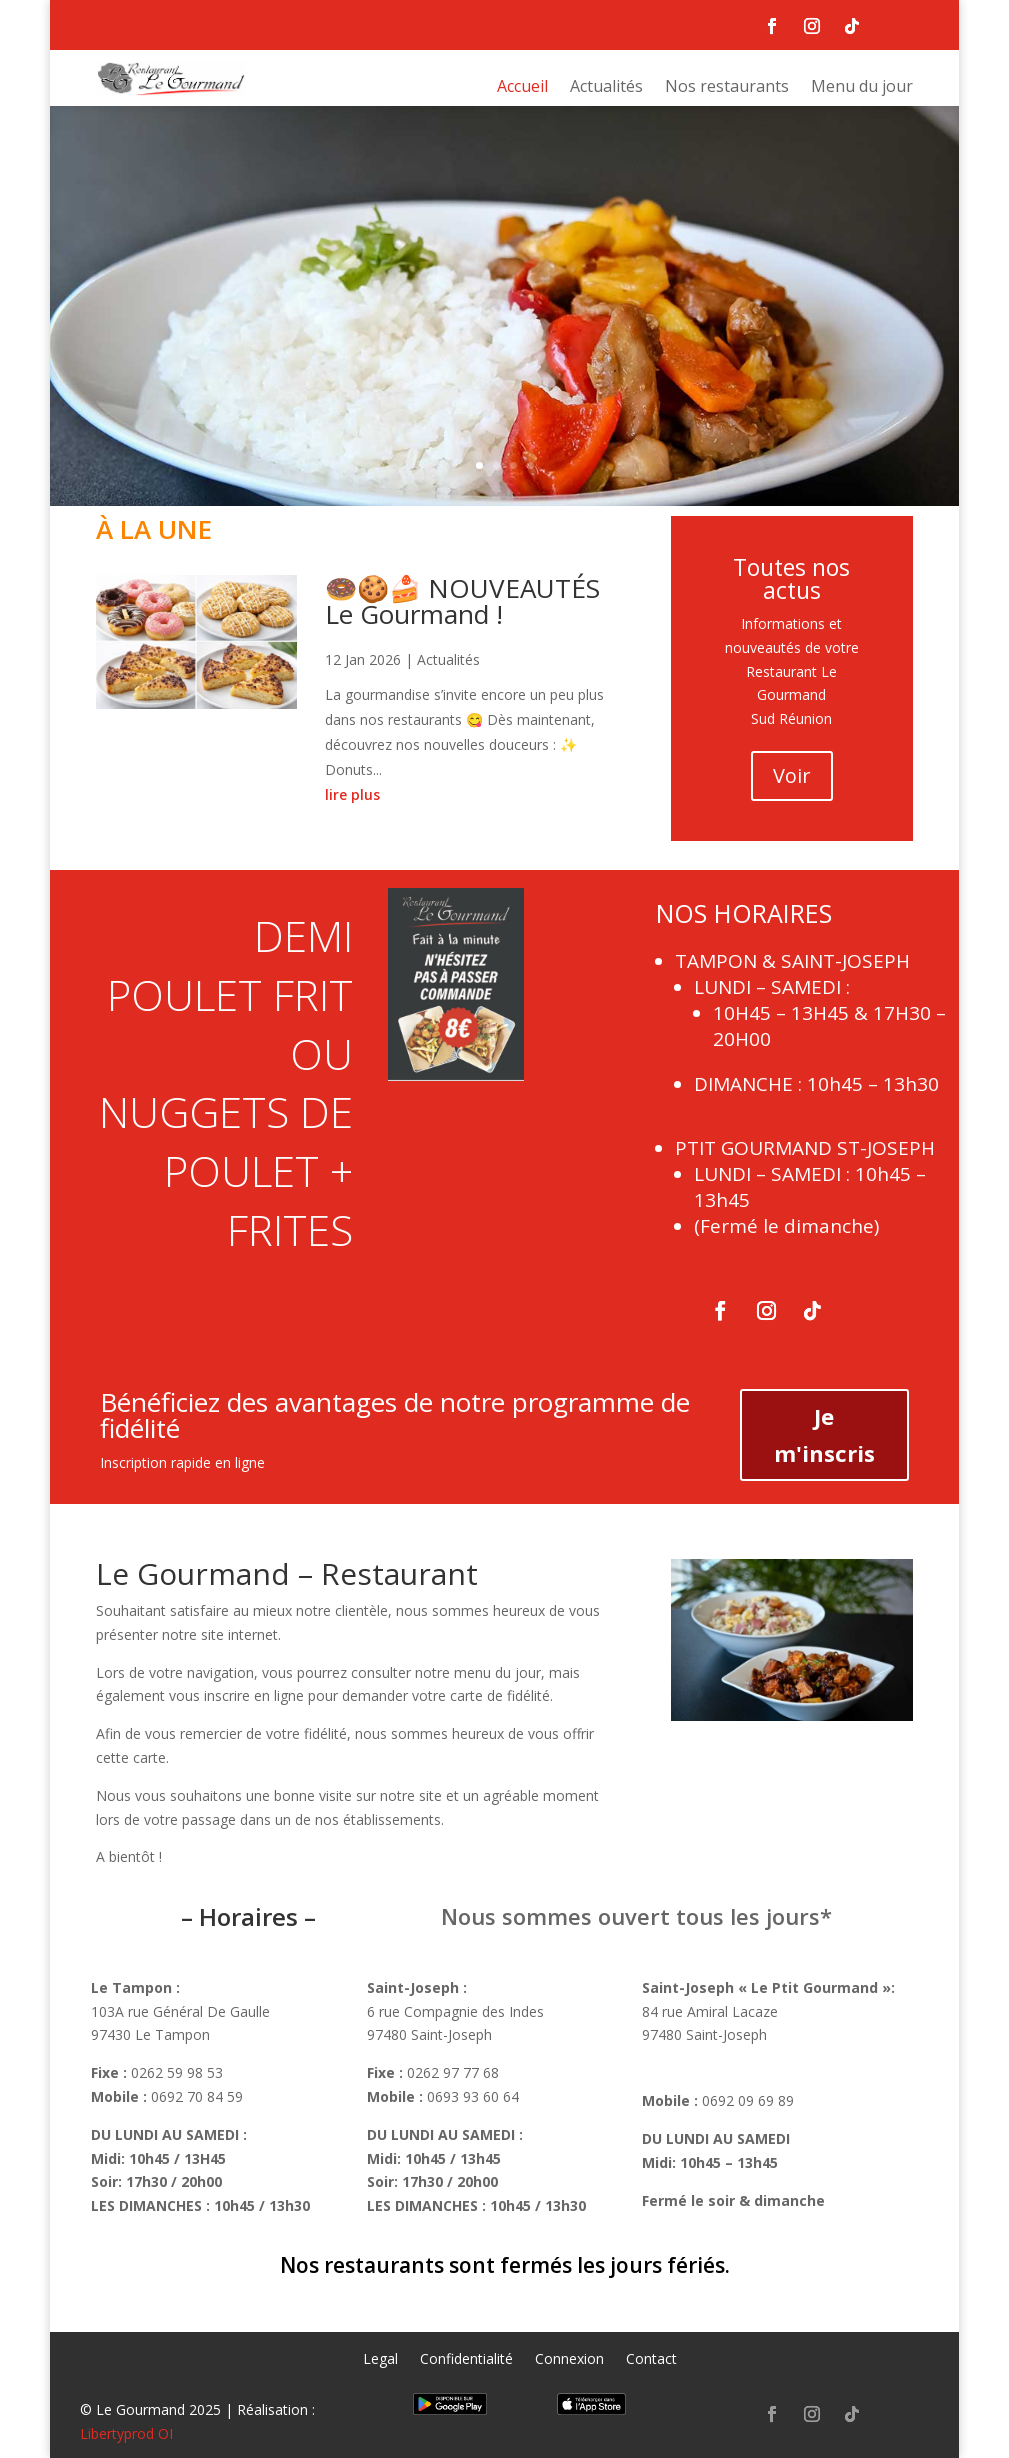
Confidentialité (466, 2360)
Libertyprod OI (126, 2433)
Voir (792, 775)
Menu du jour (862, 88)
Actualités (606, 88)
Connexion (569, 2360)
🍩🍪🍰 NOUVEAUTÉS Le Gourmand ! (462, 601)
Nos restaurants (727, 88)
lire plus (352, 794)
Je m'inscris (824, 1434)
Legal (380, 2360)
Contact (651, 2360)
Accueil (522, 88)
